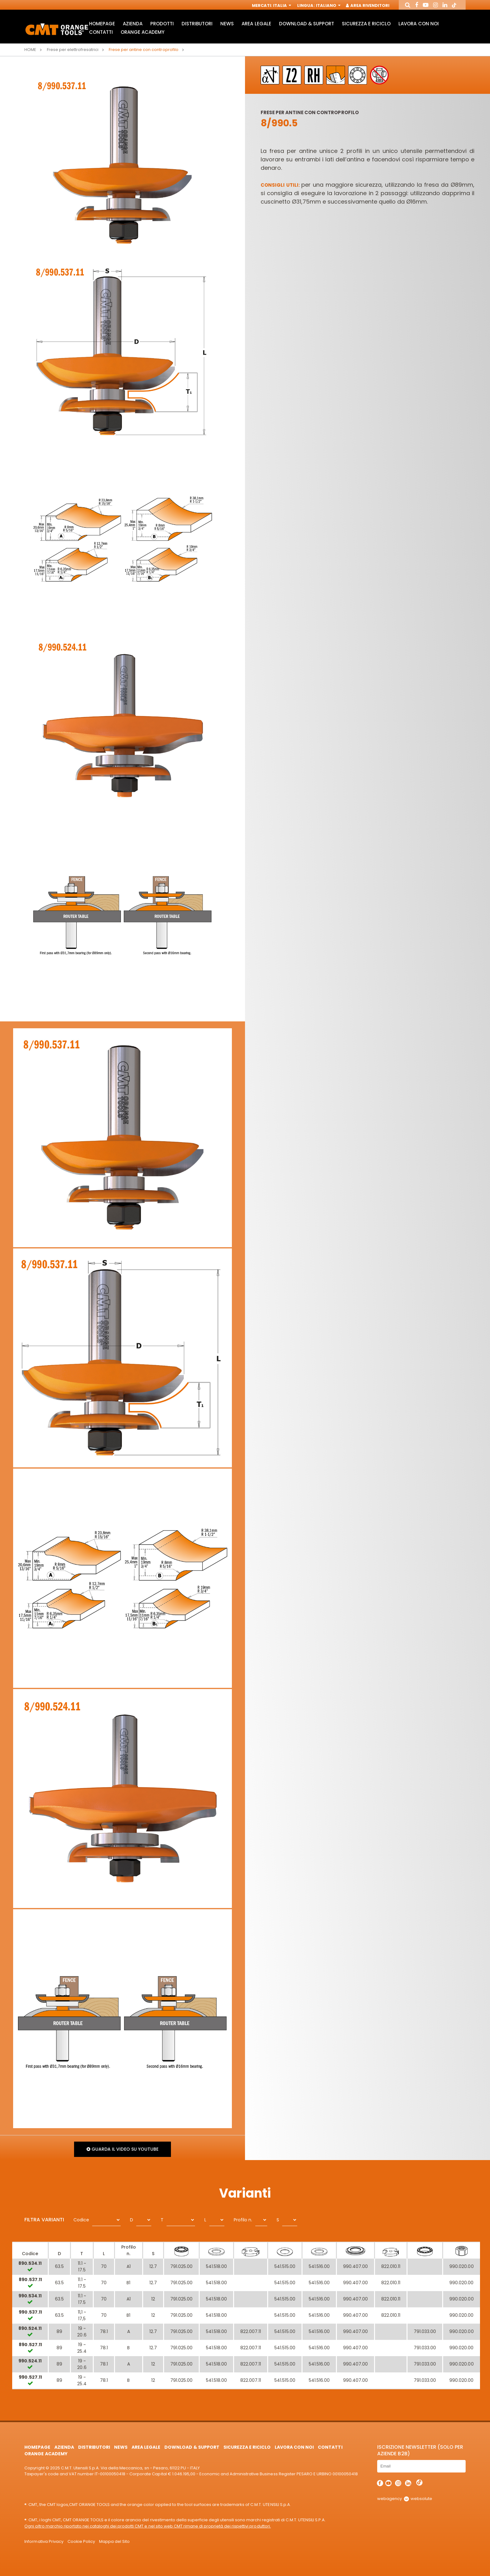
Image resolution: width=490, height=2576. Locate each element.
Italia (281, 5)
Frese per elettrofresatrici (73, 50)
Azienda (132, 23)
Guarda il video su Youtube (122, 2149)
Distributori (197, 23)
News (227, 23)
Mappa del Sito (114, 2541)
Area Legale (256, 23)
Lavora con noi (418, 23)
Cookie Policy (81, 2541)
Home (30, 50)
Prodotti (162, 23)
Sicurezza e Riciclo (366, 23)
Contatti (101, 32)
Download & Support (306, 23)
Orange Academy (142, 32)
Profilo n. (243, 2220)
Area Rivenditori (368, 5)
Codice (81, 2220)
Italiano (327, 5)
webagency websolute (404, 2499)
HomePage (102, 23)
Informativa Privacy (43, 2541)
